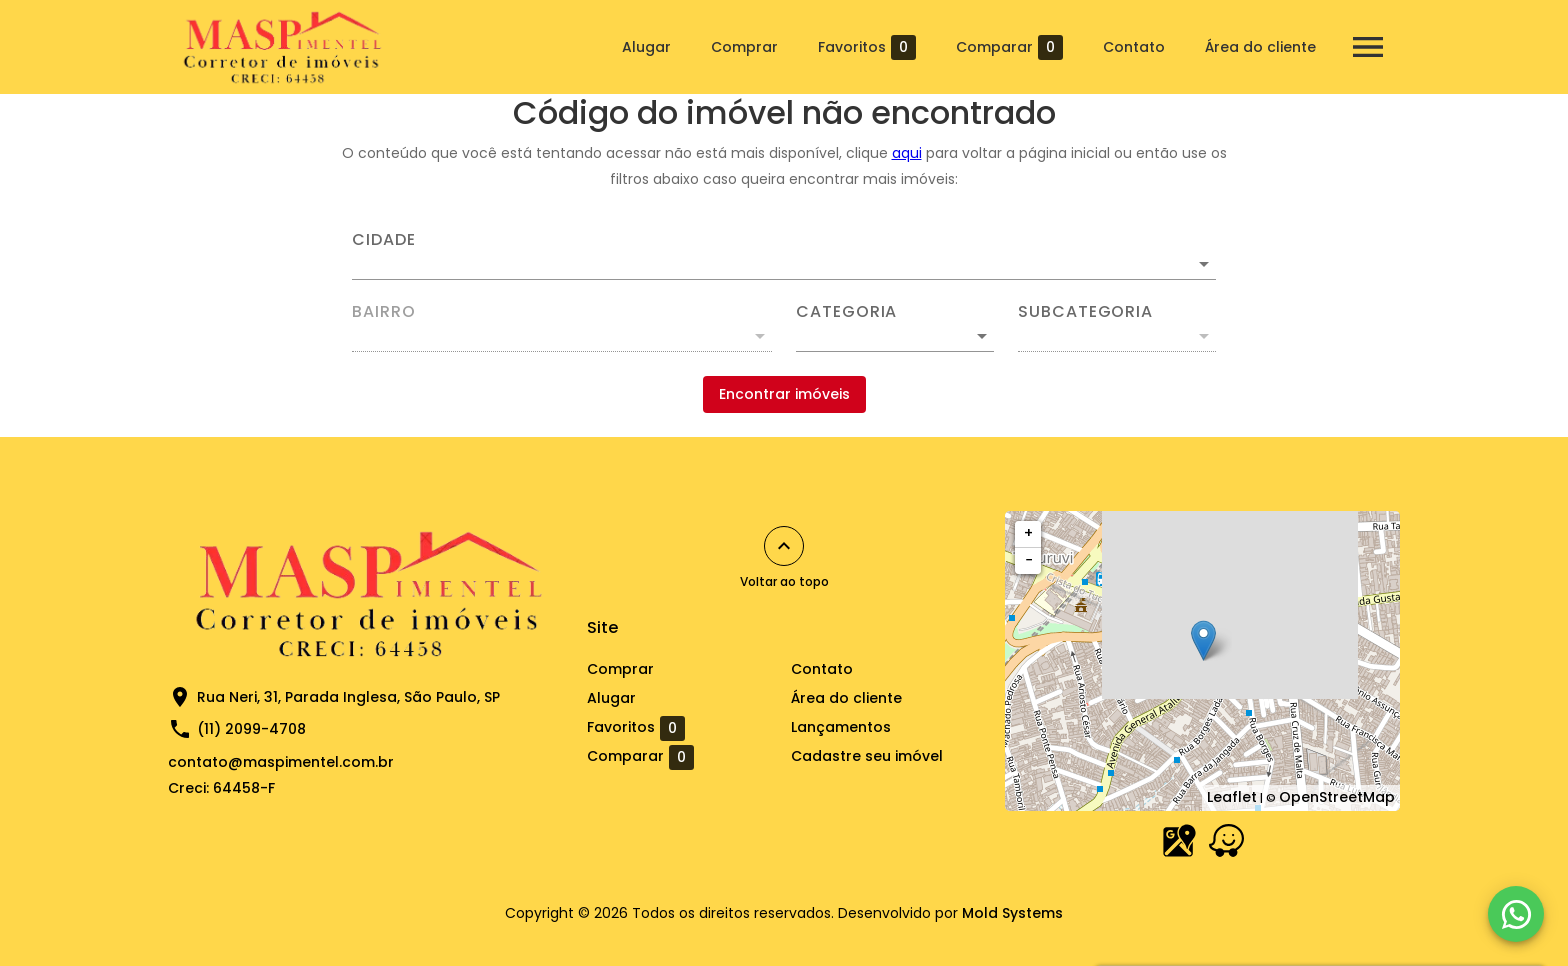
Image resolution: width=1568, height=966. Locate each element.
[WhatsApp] (1516, 914)
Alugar (646, 47)
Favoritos (867, 47)
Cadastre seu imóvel (867, 756)
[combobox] (784, 256)
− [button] (1029, 560)
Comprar (744, 47)
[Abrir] (1204, 264)
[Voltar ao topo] (784, 546)
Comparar (1009, 47)
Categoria (846, 312)
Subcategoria (1085, 312)
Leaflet (1232, 797)
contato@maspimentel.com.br (281, 762)
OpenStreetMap (1337, 797)
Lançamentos (841, 727)
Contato (1134, 47)
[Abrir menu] (1368, 47)
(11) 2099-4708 (251, 729)
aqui (907, 153)
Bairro (384, 312)
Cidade (384, 240)
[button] (895, 336)
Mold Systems (1012, 913)
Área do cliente (1260, 47)
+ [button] (1028, 533)
